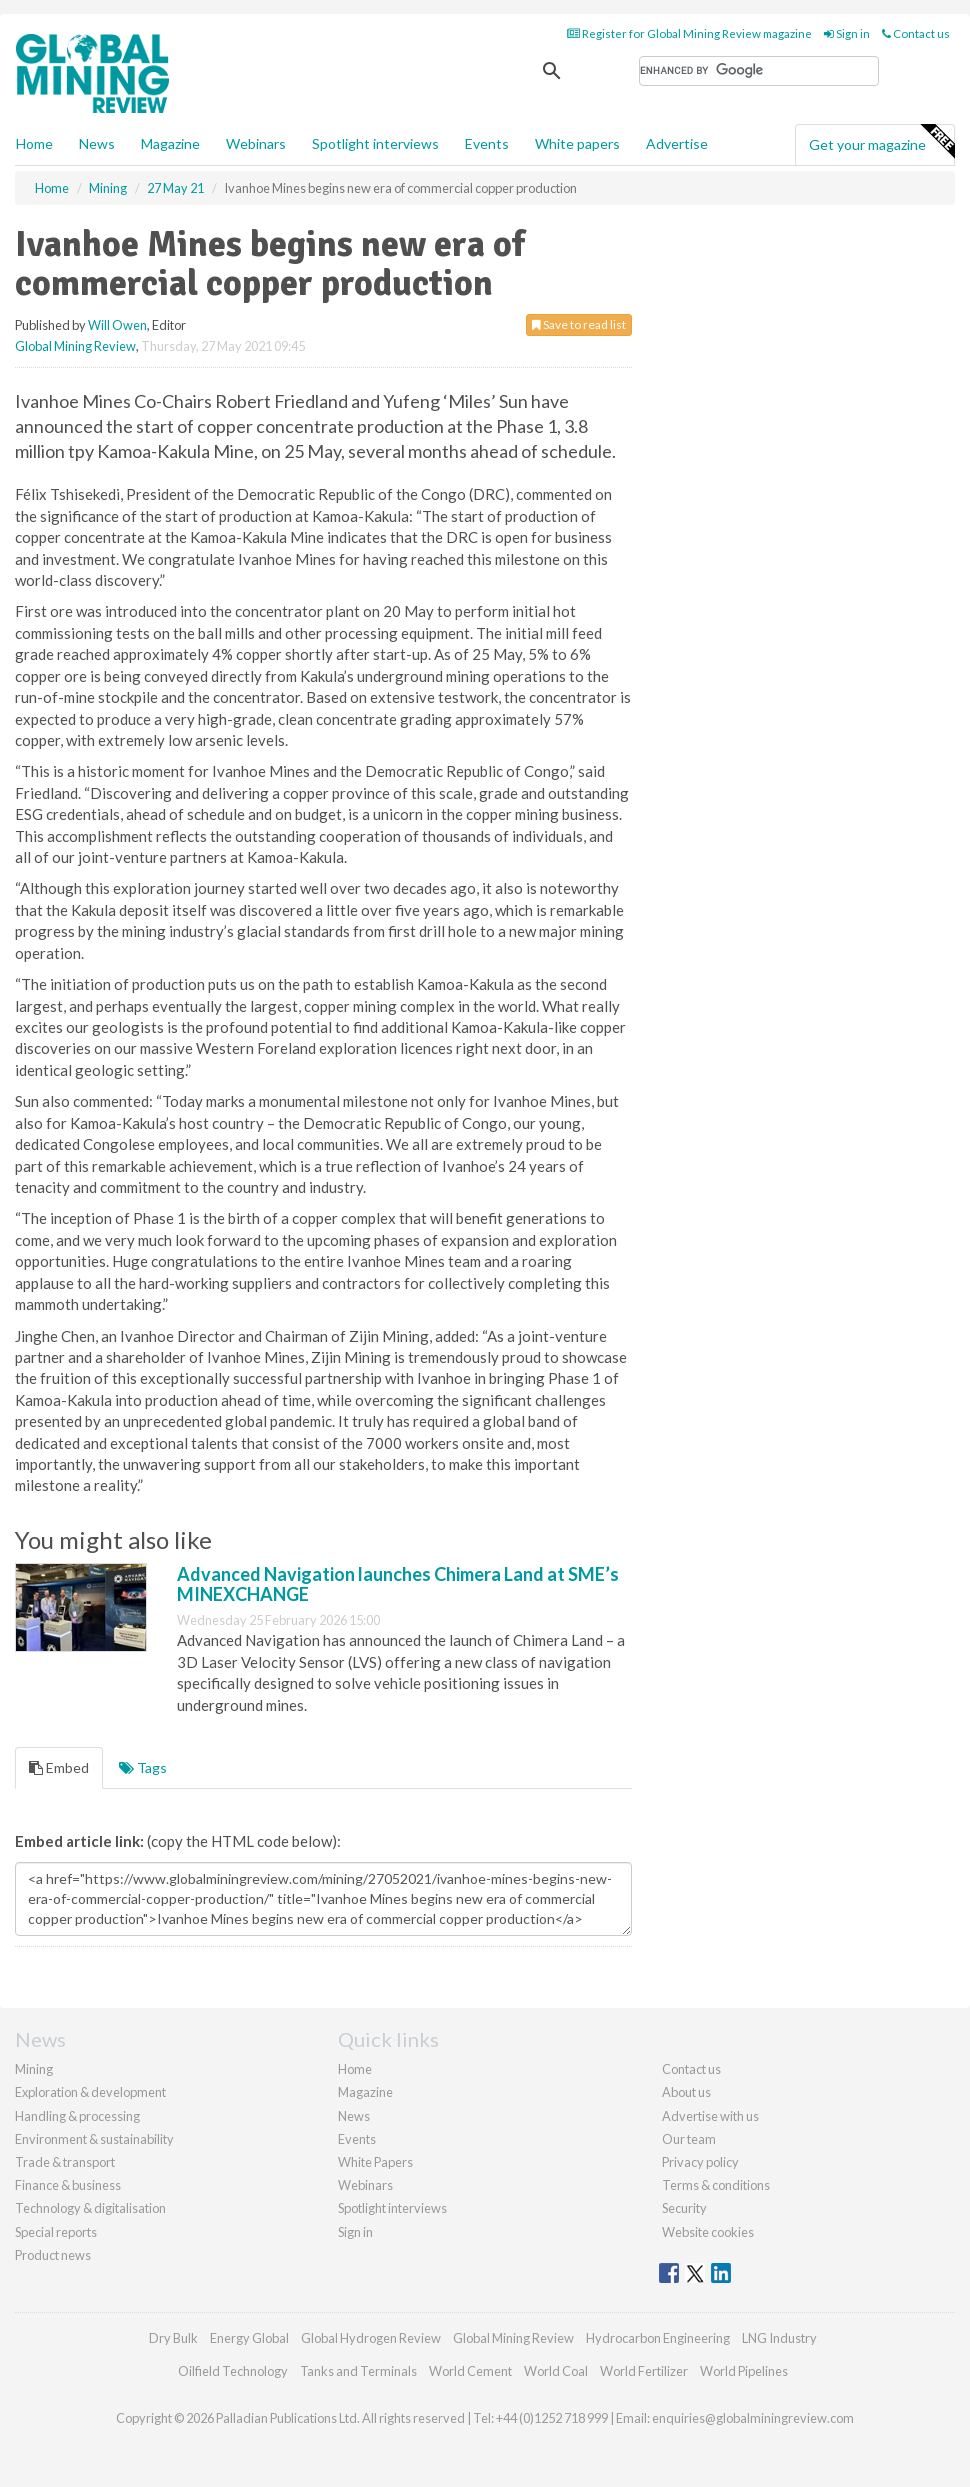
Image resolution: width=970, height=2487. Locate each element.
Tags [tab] (143, 1767)
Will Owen (117, 325)
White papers (577, 143)
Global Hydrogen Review (371, 2338)
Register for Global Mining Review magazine (689, 33)
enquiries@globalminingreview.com (753, 2418)
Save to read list (579, 324)
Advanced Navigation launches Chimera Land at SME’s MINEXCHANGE (398, 1584)
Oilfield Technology (233, 2371)
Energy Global (249, 2338)
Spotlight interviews (375, 143)
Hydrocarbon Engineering (658, 2338)
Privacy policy (700, 2162)
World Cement (470, 2371)
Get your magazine (881, 142)
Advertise (677, 143)
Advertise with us (710, 2116)
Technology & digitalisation (90, 2208)
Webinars (256, 143)
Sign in (847, 33)
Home (34, 143)
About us (686, 2092)
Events (487, 143)
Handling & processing (77, 2116)
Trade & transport (65, 2162)
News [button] (97, 143)
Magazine (170, 143)
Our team (689, 2139)
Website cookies (708, 2232)
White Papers (375, 2162)
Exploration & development (90, 2092)
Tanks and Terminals (358, 2371)
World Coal (556, 2371)
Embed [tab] (59, 1767)
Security (684, 2208)
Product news (53, 2255)
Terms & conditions (716, 2185)
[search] (759, 71)
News (354, 2116)
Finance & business (68, 2185)
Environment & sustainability (94, 2139)
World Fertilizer (644, 2371)
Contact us (916, 33)
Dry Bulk (173, 2338)
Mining (34, 2069)
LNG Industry (779, 2338)
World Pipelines (744, 2371)
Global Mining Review (75, 346)
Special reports (56, 2232)
